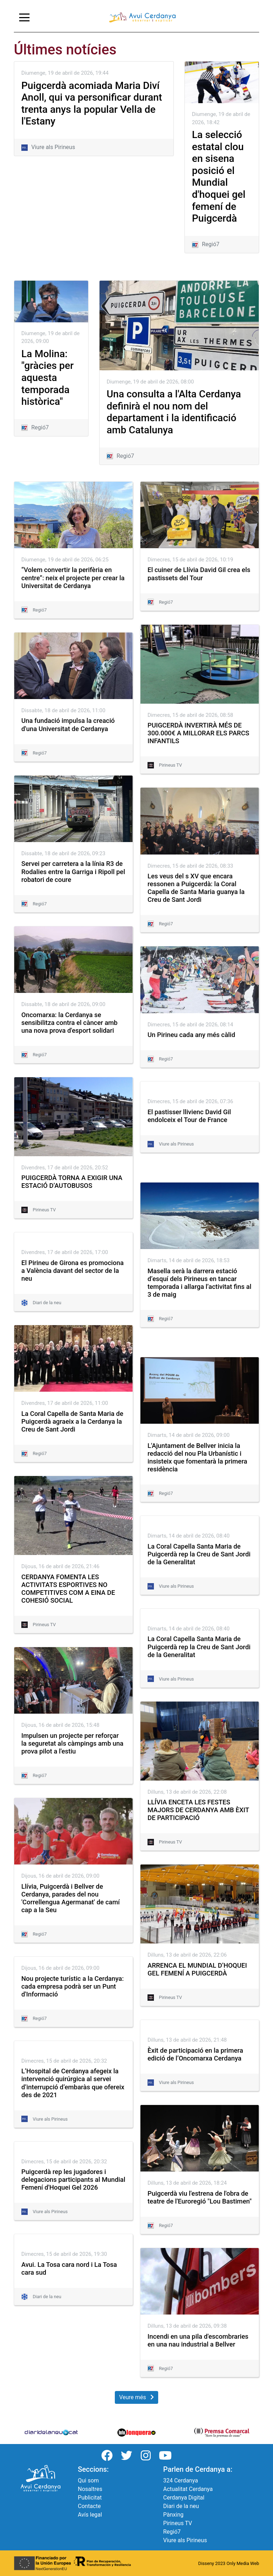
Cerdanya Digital (183, 2497)
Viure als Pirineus (185, 2540)
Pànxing (173, 2514)
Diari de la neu (181, 2506)
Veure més (136, 2397)
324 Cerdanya (180, 2480)
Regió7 (172, 2531)
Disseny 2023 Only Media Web (228, 2563)
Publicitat (90, 2497)
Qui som (88, 2480)
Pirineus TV (177, 2523)
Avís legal (90, 2514)
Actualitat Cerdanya (188, 2489)
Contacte (89, 2506)
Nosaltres (90, 2489)
